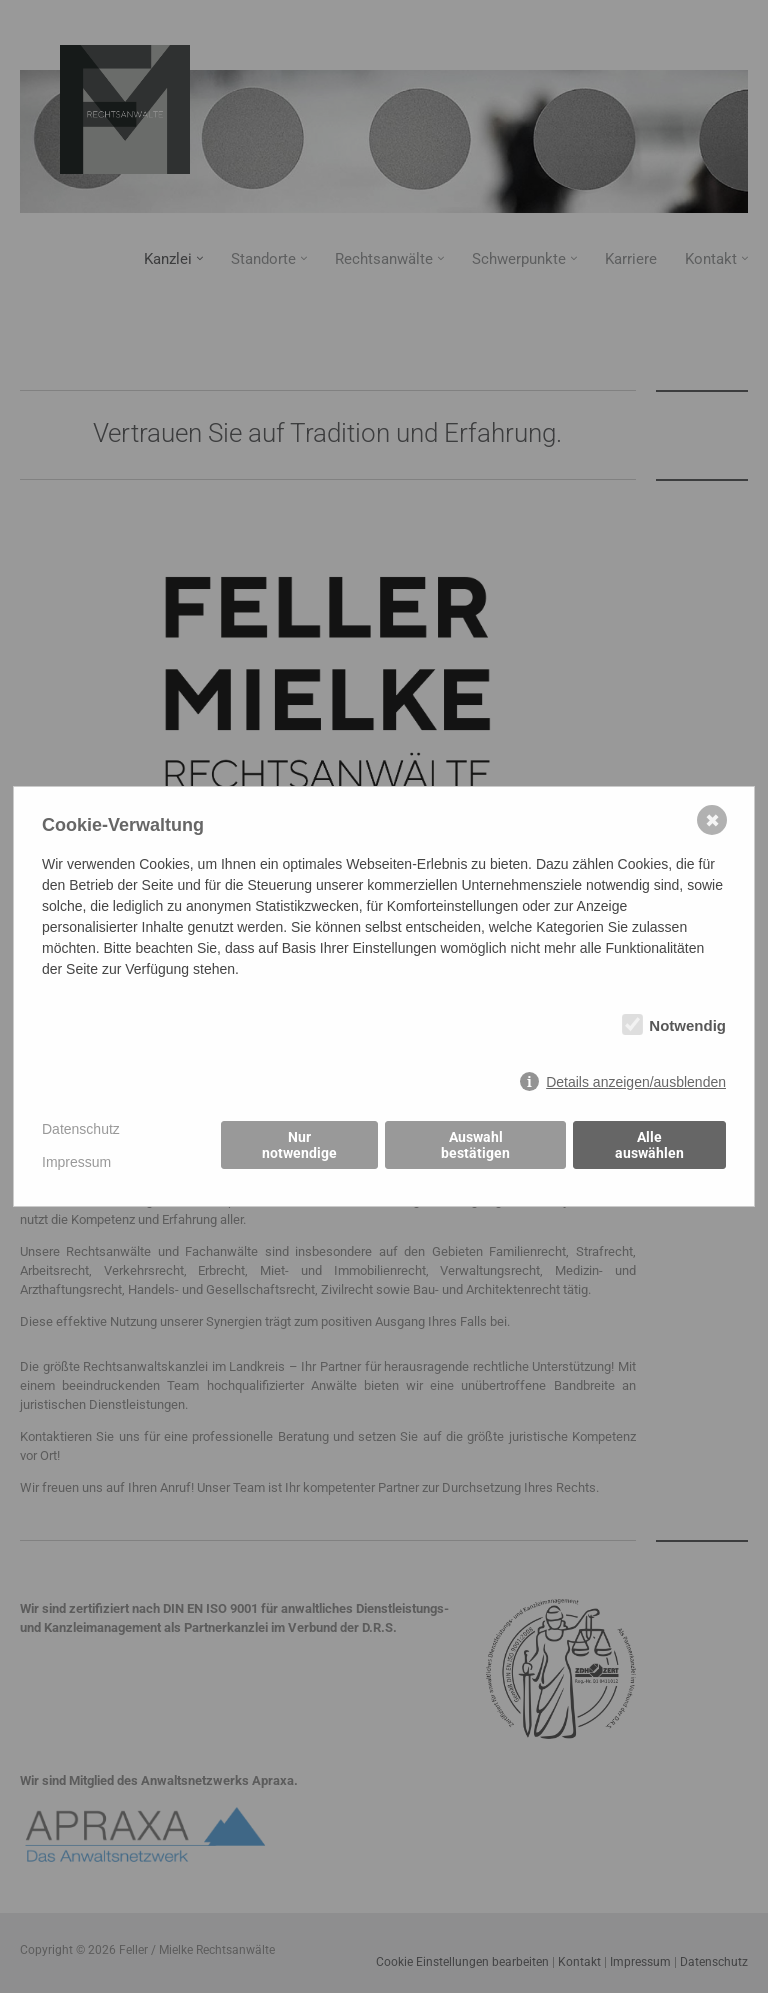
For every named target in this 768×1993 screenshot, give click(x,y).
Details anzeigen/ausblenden (636, 1082)
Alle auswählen (649, 1146)
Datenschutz (81, 1129)
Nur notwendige (299, 1146)
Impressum (76, 1162)
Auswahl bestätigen (475, 1146)
